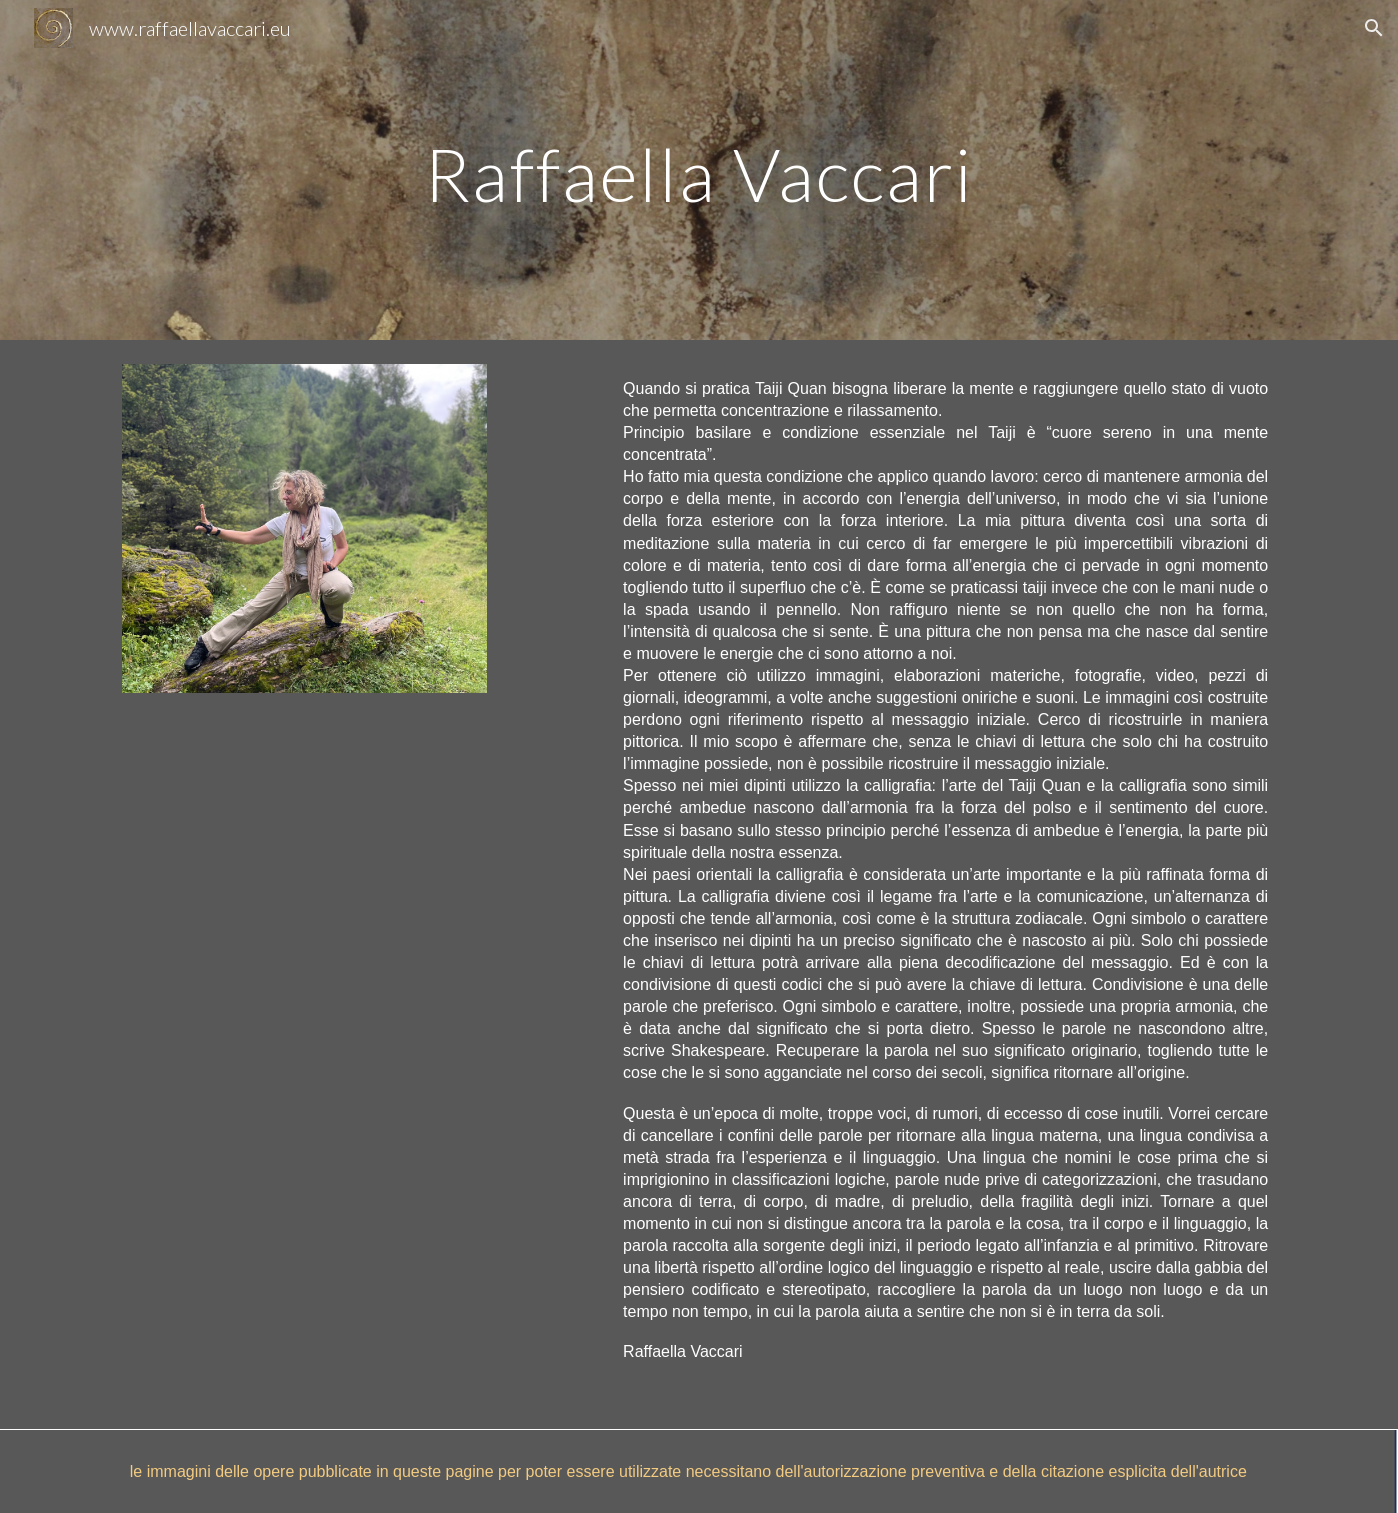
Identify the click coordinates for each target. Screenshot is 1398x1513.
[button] (1374, 28)
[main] (699, 169)
